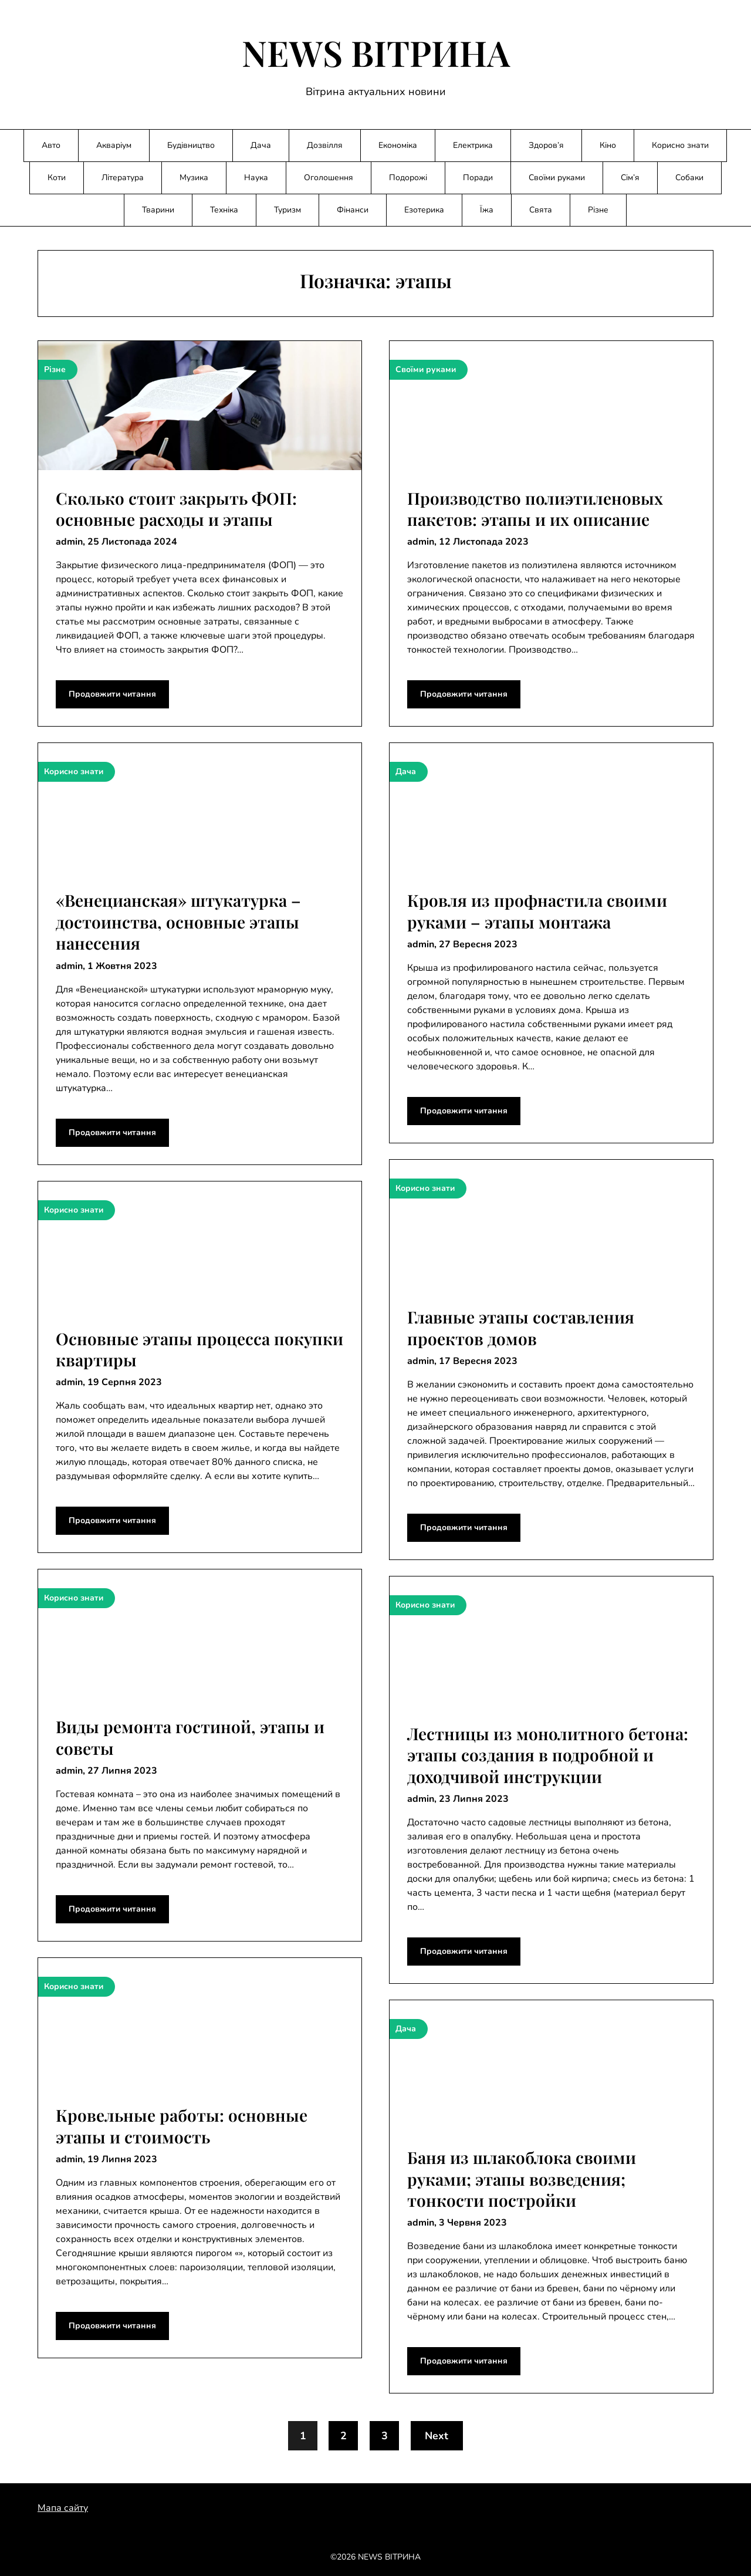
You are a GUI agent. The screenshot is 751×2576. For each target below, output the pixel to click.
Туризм (287, 209)
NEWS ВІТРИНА (376, 52)
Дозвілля (325, 145)
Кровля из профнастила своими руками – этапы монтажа (537, 910)
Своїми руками (557, 177)
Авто (51, 145)
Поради (478, 177)
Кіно (608, 145)
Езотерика (424, 209)
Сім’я (630, 177)
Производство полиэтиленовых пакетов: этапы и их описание (535, 508)
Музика (194, 177)
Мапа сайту (63, 2507)
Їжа (486, 209)
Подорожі (408, 177)
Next (437, 2436)
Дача (261, 145)
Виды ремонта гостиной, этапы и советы (190, 1737)
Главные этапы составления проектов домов (520, 1327)
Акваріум (113, 145)
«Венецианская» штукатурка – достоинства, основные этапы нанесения (178, 921)
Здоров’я (546, 145)
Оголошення (328, 177)
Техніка (224, 209)
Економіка (397, 145)
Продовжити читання (112, 694)
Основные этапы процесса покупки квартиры (199, 1349)
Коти (57, 177)
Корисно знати (680, 145)
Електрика (473, 145)
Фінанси (352, 209)
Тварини (158, 209)
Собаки (689, 177)
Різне (598, 209)
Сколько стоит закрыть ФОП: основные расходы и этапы (176, 508)
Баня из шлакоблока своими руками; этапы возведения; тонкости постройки (521, 2178)
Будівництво (191, 145)
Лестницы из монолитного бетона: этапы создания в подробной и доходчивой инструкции (547, 1755)
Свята (540, 209)
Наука (256, 177)
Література (123, 177)
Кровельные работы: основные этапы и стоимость (181, 2125)
